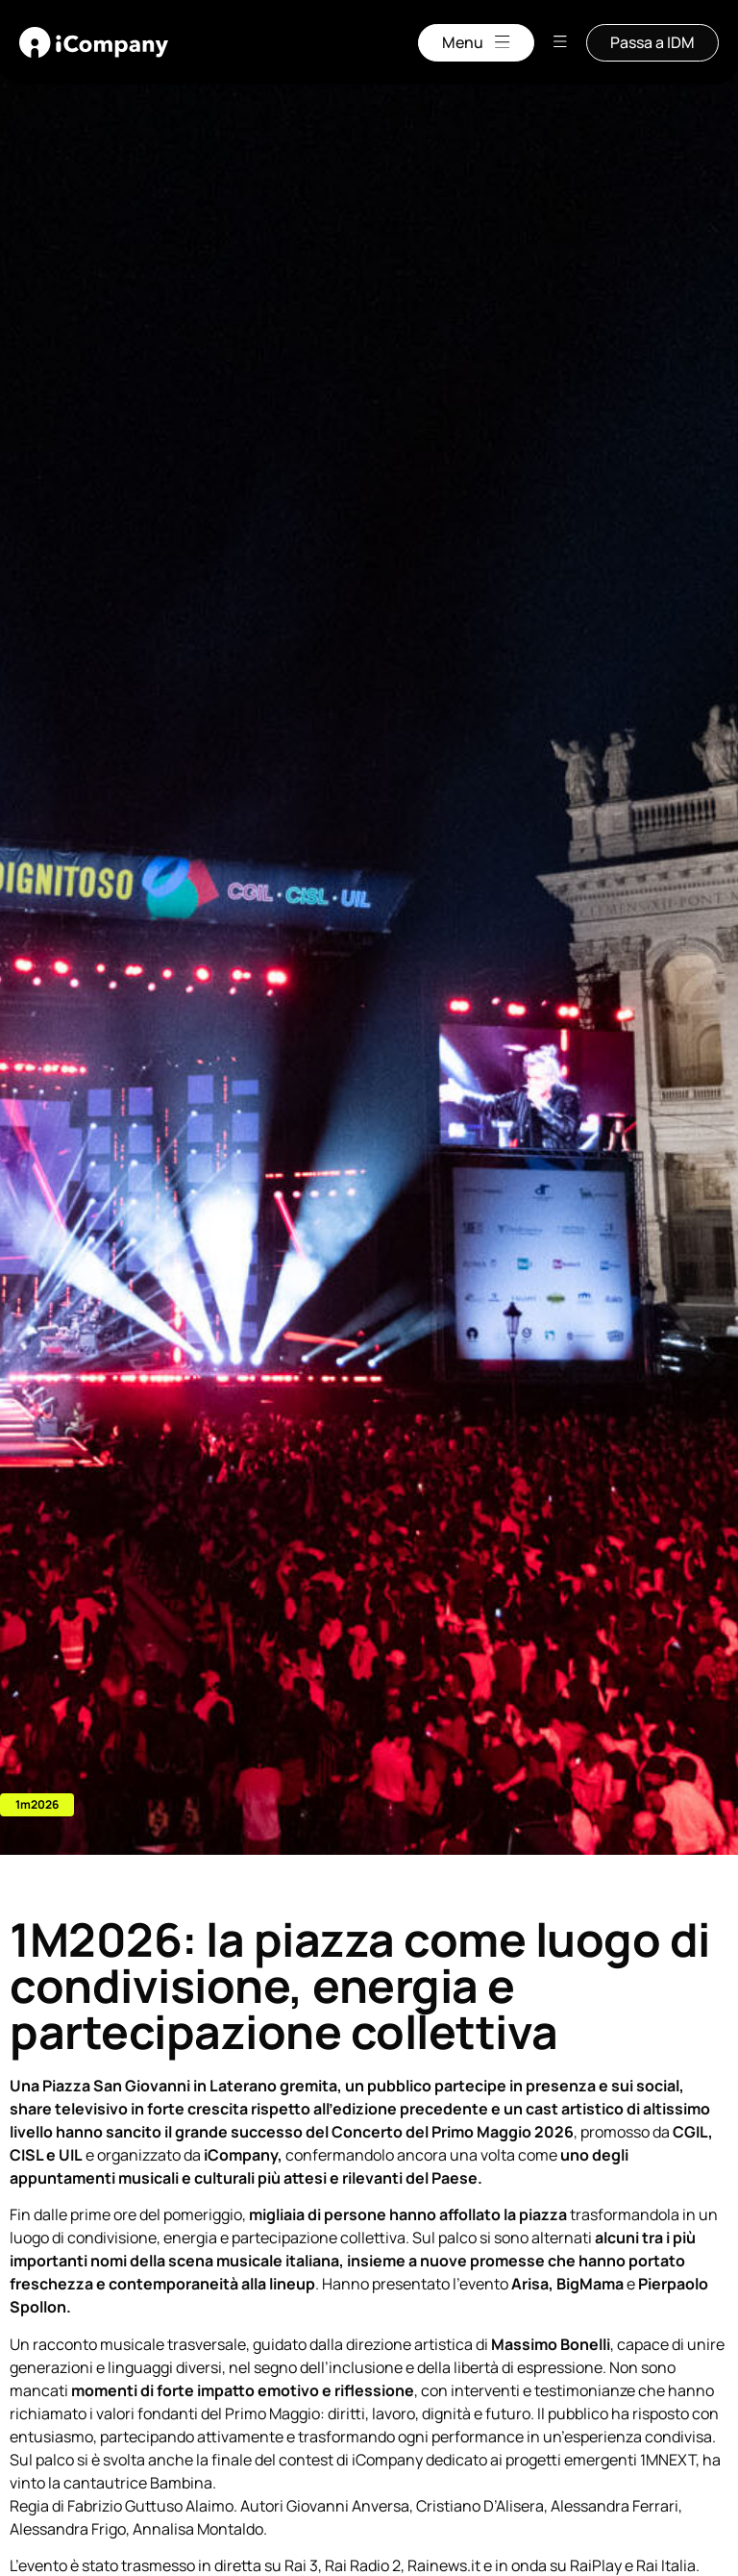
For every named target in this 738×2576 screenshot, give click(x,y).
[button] (37, 1804)
